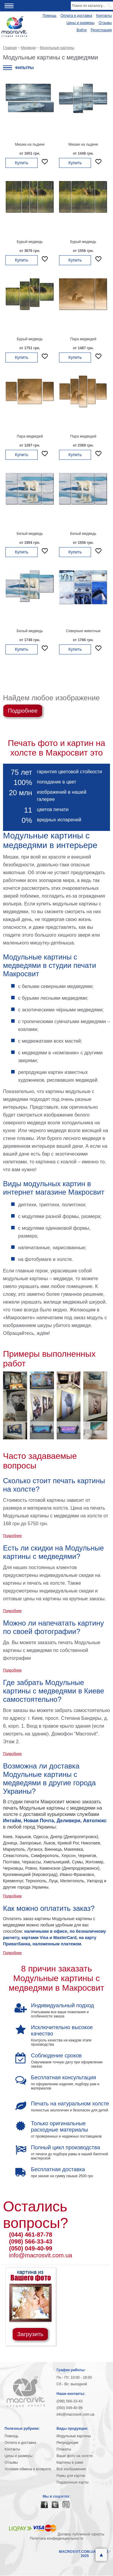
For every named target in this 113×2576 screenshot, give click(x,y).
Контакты (104, 16)
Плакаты (64, 2449)
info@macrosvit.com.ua (40, 2255)
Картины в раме (70, 2462)
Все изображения (71, 2469)
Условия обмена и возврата (28, 2469)
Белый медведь (30, 534)
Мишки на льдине (30, 144)
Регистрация (101, 30)
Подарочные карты (73, 2482)
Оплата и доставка (76, 16)
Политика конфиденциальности (56, 2538)
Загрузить (30, 2334)
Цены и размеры (81, 23)
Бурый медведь (30, 242)
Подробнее (23, 711)
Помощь (49, 16)
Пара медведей (83, 339)
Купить (21, 162)
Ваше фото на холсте (75, 2456)
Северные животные (83, 631)
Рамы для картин (71, 2476)
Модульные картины (74, 2436)
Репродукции (67, 2443)
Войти (82, 30)
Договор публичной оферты (81, 2534)
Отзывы (105, 23)
